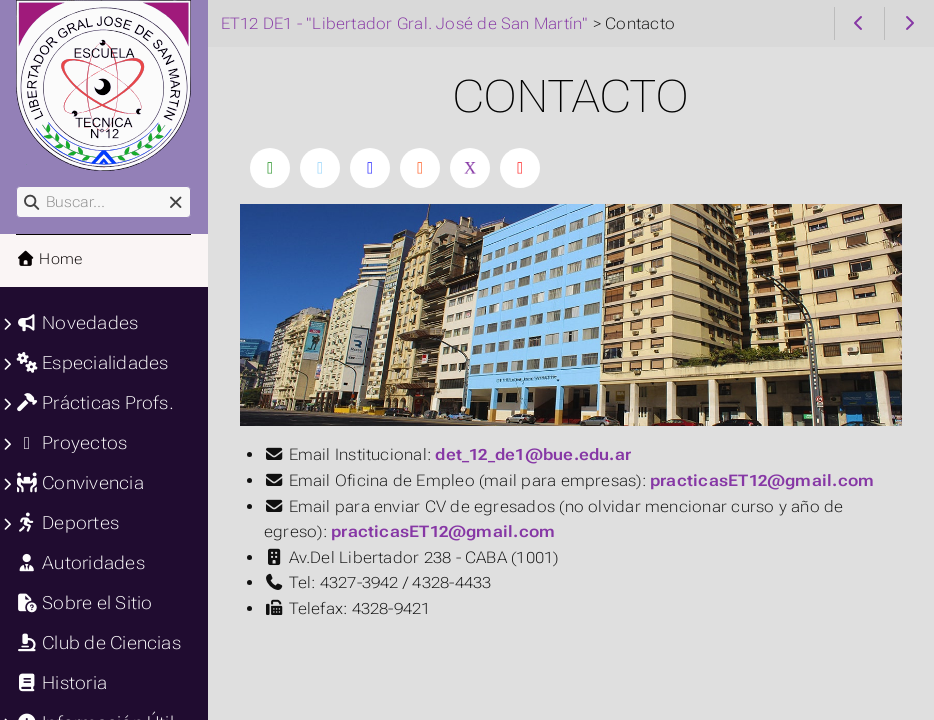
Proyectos (71, 443)
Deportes (67, 523)
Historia (61, 683)
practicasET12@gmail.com (762, 480)
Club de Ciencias (98, 643)
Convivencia (80, 483)
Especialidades (92, 363)
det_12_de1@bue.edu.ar (533, 454)
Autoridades (80, 563)
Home (49, 259)
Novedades (77, 323)
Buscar (17, 186)
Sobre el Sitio (84, 603)
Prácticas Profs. (95, 403)
